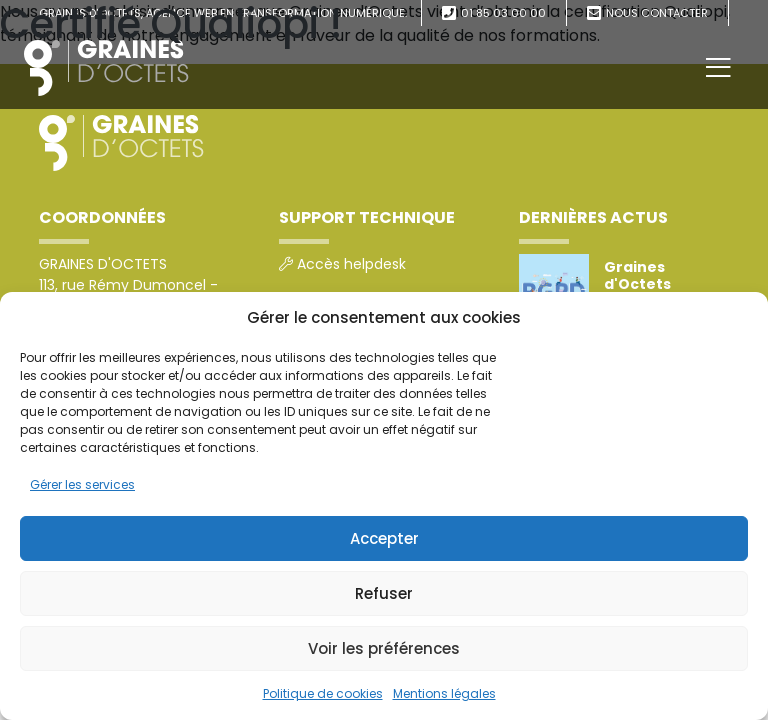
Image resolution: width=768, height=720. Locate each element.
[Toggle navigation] (718, 68)
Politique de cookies (323, 693)
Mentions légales (444, 693)
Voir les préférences (384, 648)
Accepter (384, 538)
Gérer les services (82, 484)
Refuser (384, 593)
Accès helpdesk (351, 264)
